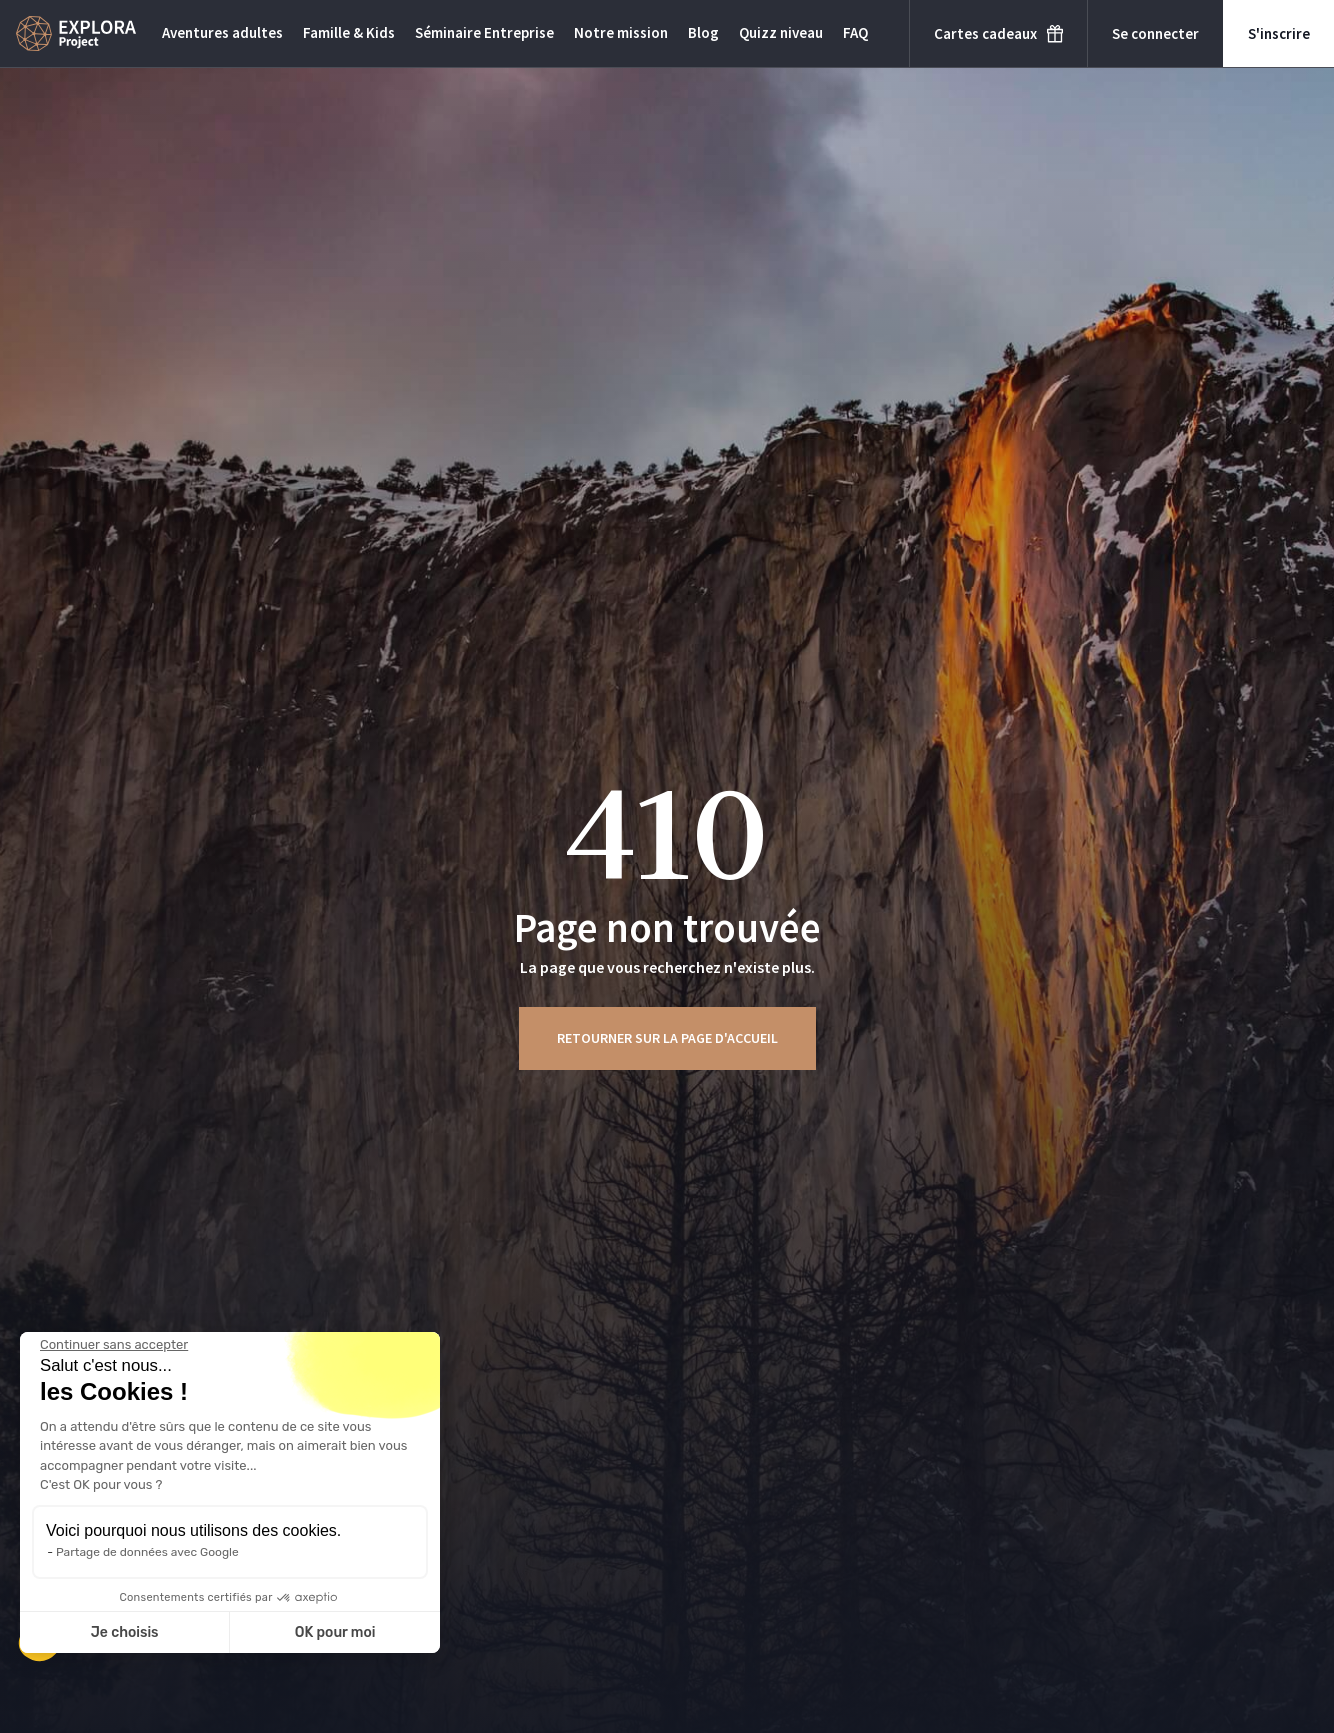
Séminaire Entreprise (484, 32)
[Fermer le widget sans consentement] (114, 1345)
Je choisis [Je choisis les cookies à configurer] (125, 1632)
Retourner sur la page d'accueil (667, 1038)
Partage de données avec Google (147, 1552)
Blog (703, 32)
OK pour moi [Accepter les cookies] (335, 1632)
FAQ (855, 32)
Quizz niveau (781, 32)
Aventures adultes (222, 32)
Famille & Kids (349, 32)
